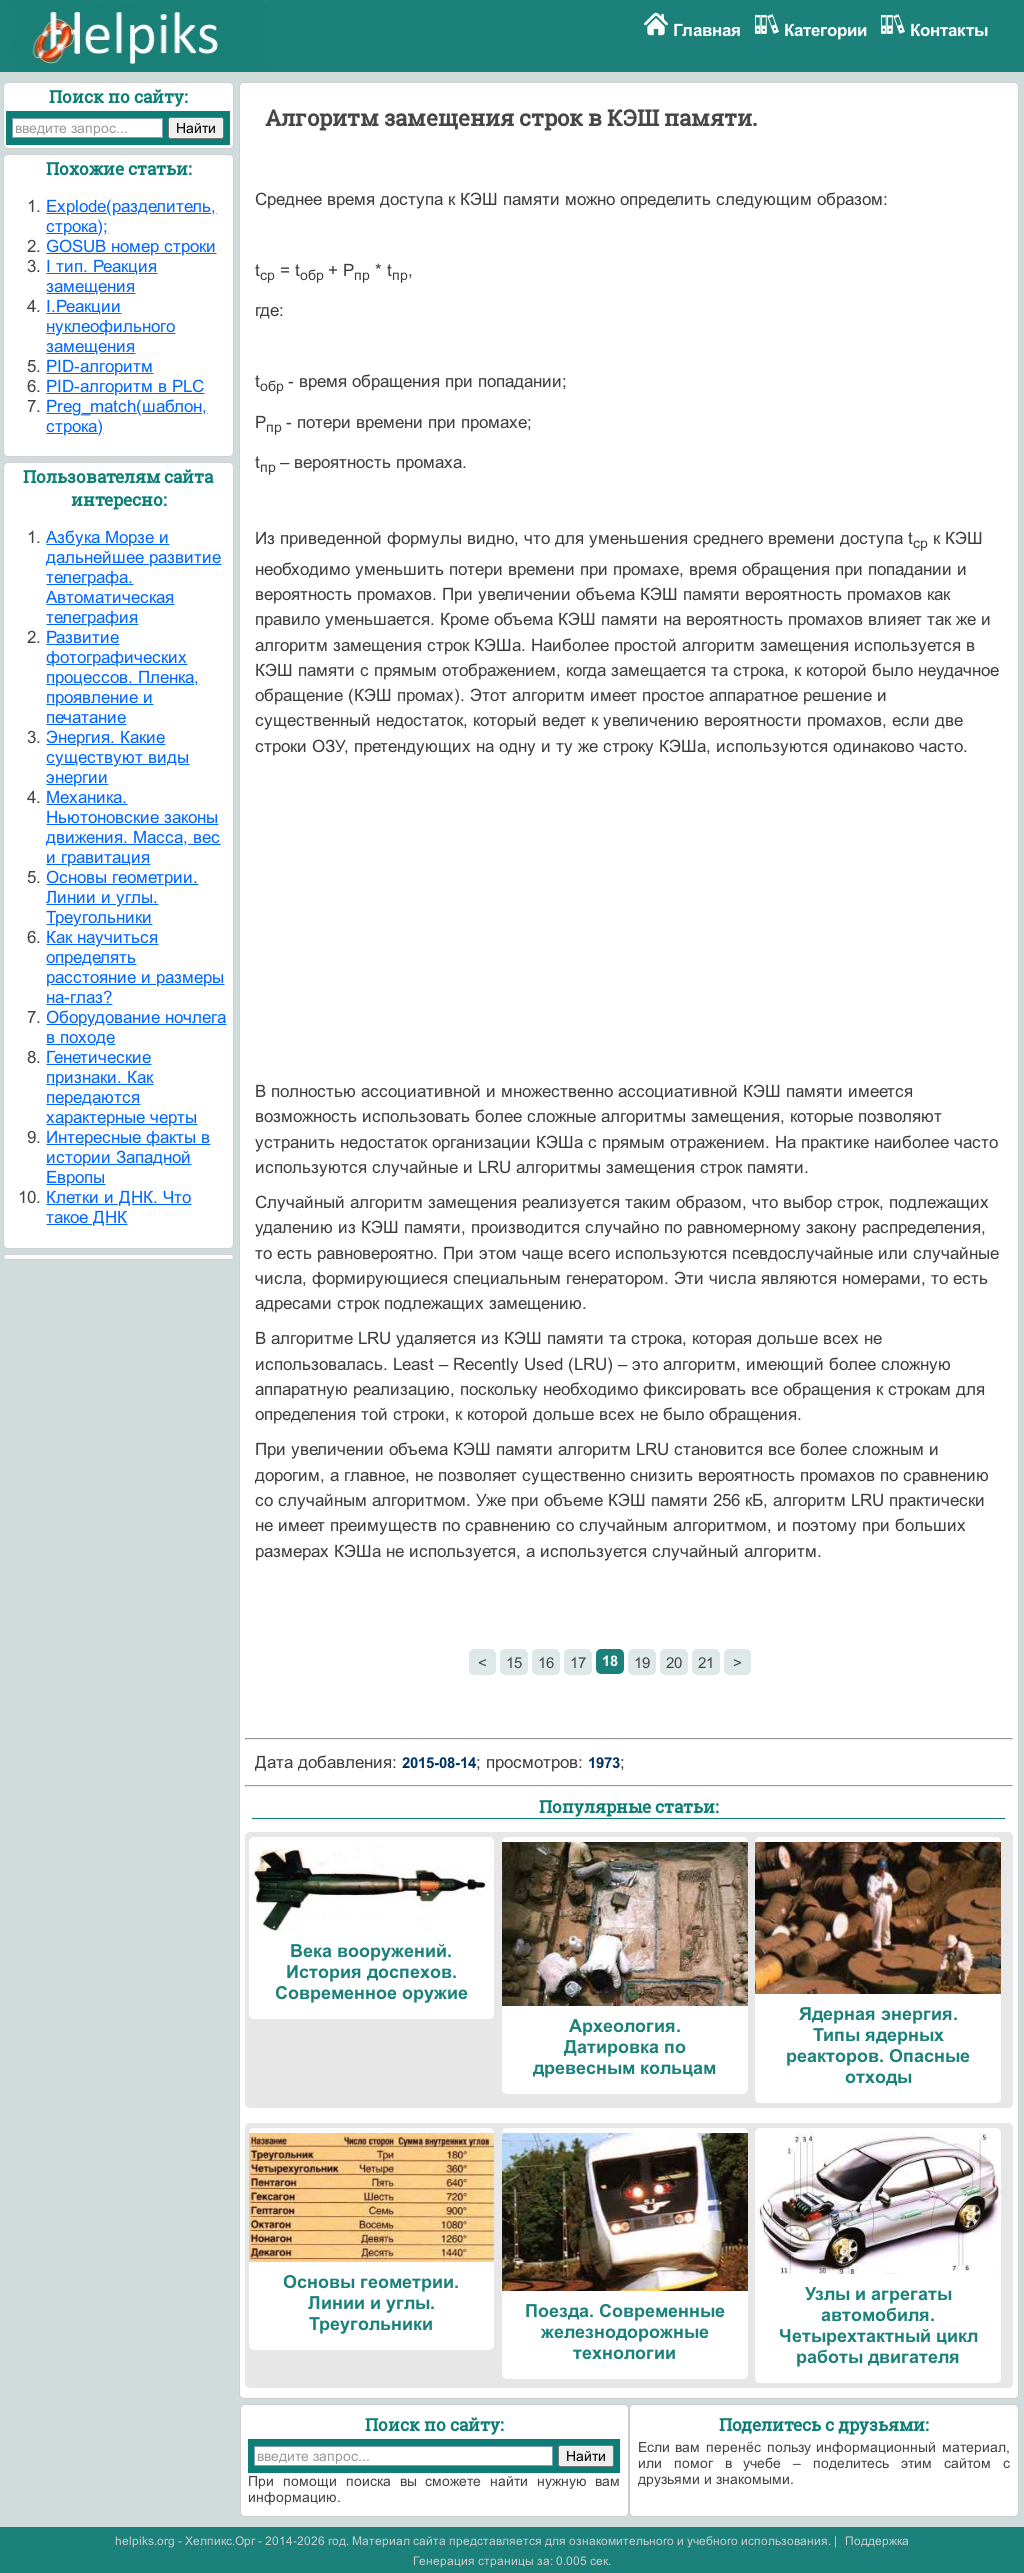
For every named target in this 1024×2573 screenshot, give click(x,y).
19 (642, 1662)
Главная (707, 30)
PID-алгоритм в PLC (125, 386)
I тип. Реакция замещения (101, 276)
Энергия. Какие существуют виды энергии (117, 757)
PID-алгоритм (99, 366)
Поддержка (877, 2541)
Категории (825, 30)
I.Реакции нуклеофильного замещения (110, 326)
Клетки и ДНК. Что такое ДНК (118, 1207)
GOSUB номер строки (131, 246)
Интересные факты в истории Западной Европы (128, 1157)
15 (514, 1662)
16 (546, 1662)
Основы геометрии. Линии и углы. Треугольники (122, 897)
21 (706, 1662)
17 (578, 1662)
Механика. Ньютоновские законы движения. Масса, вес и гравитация (133, 827)
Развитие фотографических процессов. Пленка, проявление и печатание (122, 677)
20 (674, 1662)
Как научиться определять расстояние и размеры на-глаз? (135, 967)
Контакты (949, 30)
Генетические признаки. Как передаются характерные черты (121, 1087)
